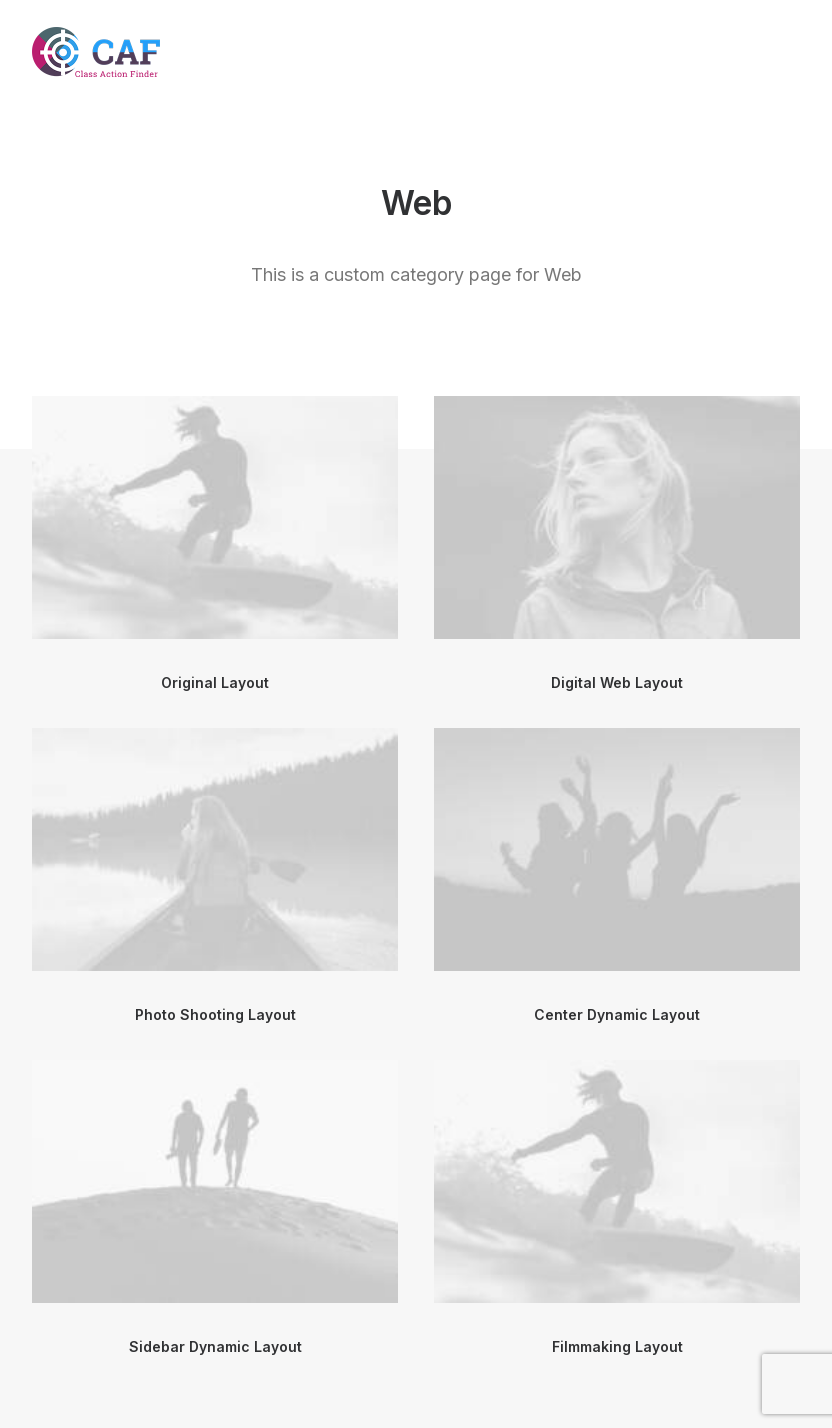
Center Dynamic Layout (617, 1014)
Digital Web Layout (617, 682)
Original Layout (215, 682)
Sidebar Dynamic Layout (215, 1346)
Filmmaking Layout (617, 1346)
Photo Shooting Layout (215, 1014)
